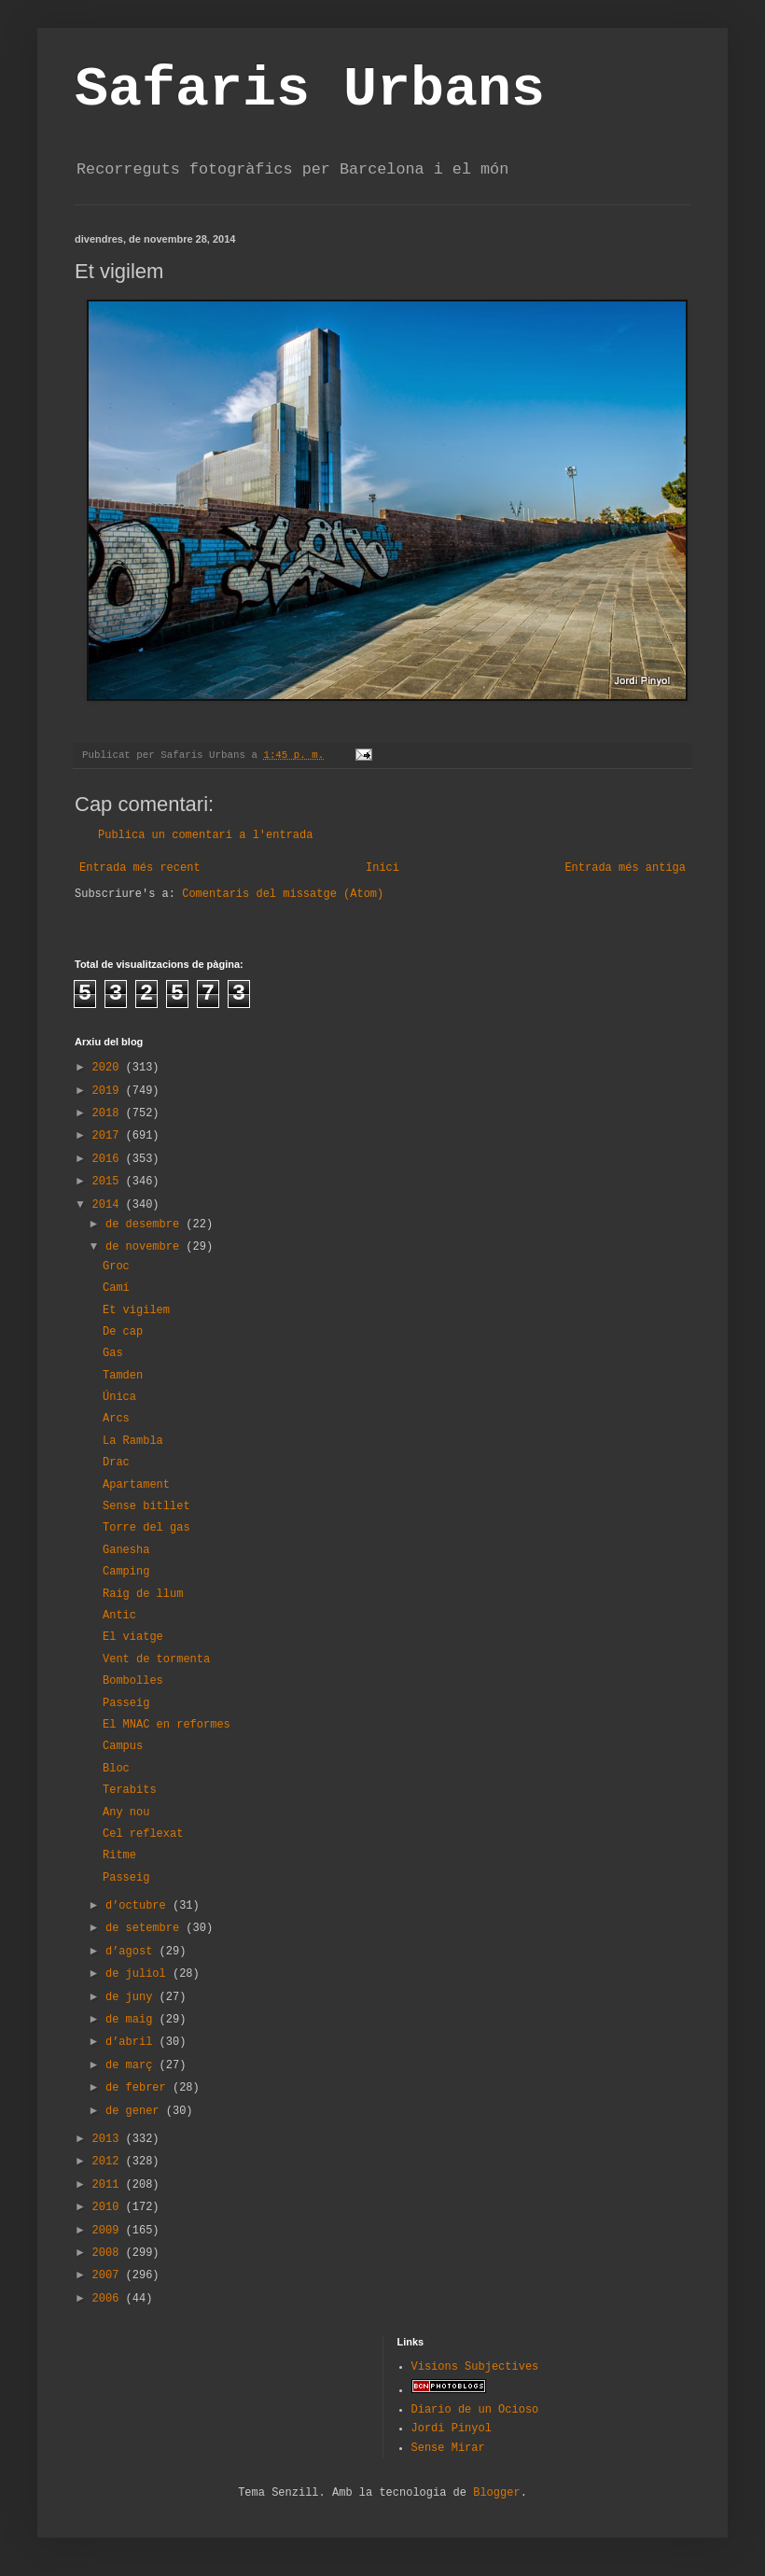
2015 (109, 1181)
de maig (132, 2019)
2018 (109, 1113)
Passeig (126, 1703)
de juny (132, 1997)
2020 (109, 1067)
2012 (109, 2161)
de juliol (139, 1974)
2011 (109, 2184)
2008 (109, 2253)
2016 (109, 1159)
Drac (116, 1462)
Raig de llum (143, 1594)
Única (119, 1397)
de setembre (145, 1928)
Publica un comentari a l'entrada (205, 835)
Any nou (126, 1812)
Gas (113, 1353)
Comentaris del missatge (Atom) (282, 894)
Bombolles (133, 1680)
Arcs (116, 1418)
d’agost (132, 1951)
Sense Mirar (448, 2448)
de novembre (145, 1246)
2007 (109, 2275)
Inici (382, 868)
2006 (109, 2298)
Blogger (496, 2492)
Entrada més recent (140, 868)
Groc (116, 1266)
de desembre (145, 1224)
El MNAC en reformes (166, 1724)
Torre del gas (146, 1527)
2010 (109, 2207)
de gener (135, 2111)
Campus (123, 1746)
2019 (109, 1091)
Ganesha (126, 1550)
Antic (119, 1615)
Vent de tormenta (156, 1659)
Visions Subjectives (475, 2366)
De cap (123, 1331)
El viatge (133, 1637)
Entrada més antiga (625, 868)
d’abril (132, 2042)
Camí (116, 1288)
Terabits (130, 1790)
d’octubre (139, 1905)
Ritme (119, 1855)
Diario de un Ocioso (475, 2409)
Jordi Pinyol (451, 2428)
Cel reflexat (143, 1834)
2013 (109, 2139)
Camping (126, 1571)
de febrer (139, 2087)
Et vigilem (136, 1310)
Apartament (136, 1484)
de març (132, 2065)
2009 (109, 2230)
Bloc (116, 1768)
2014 (109, 1204)
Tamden (123, 1375)
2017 (109, 1135)
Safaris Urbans (310, 89)
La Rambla (133, 1441)
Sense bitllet (146, 1506)
